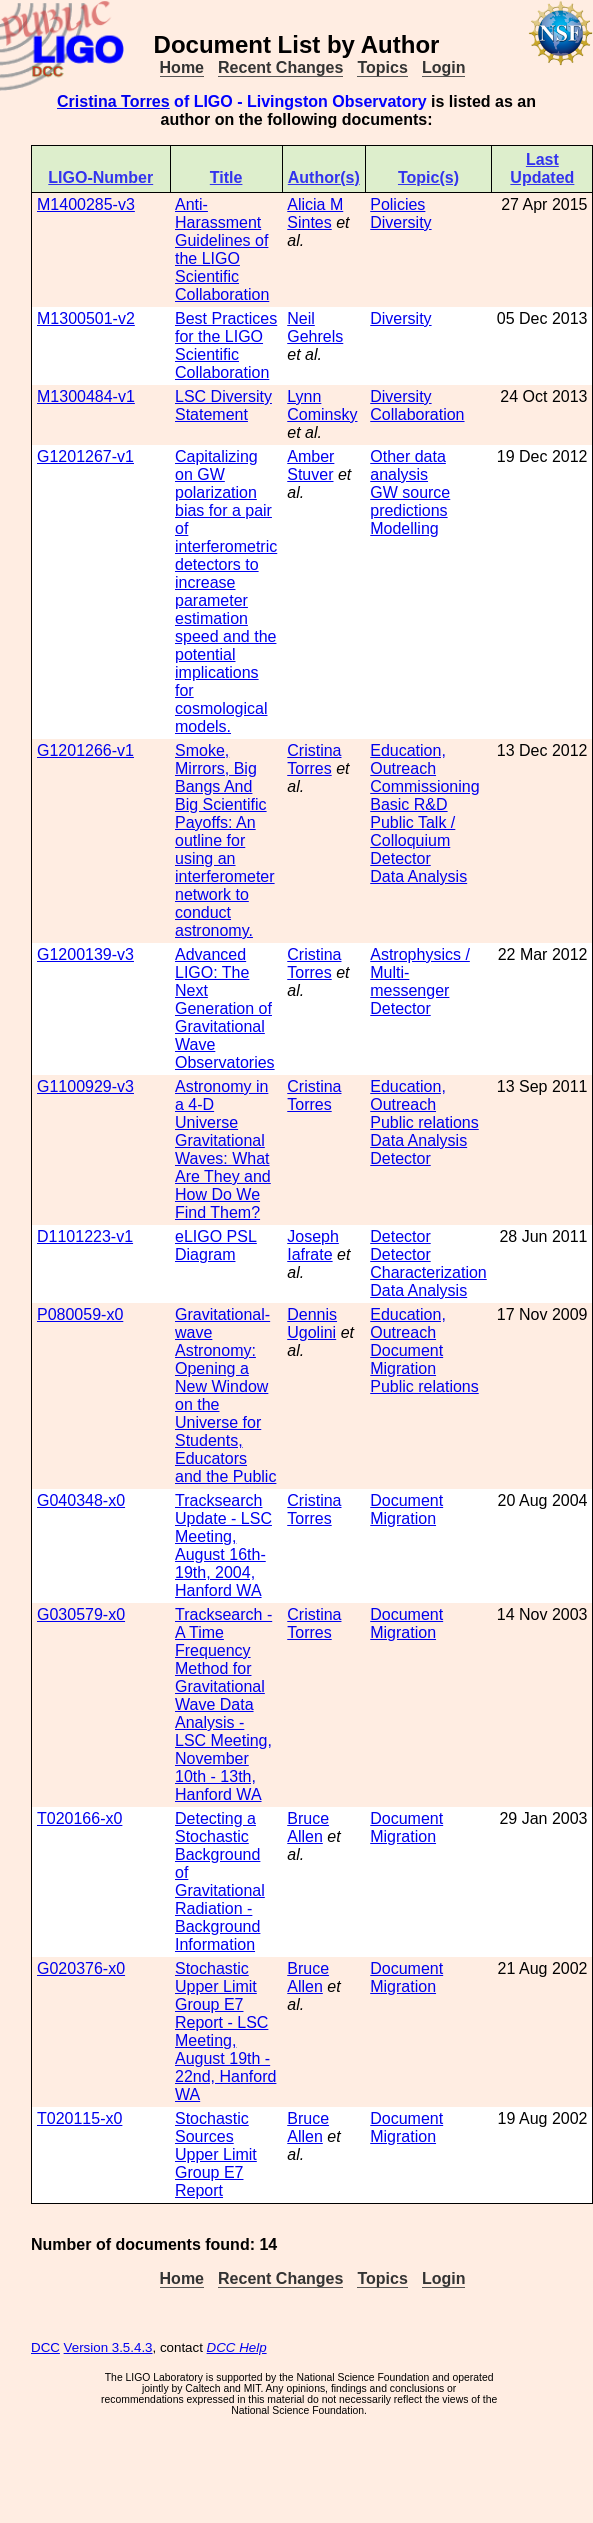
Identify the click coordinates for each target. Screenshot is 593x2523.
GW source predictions (410, 501)
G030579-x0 (81, 1614)
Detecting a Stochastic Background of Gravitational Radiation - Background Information (220, 1881)
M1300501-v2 (86, 318)
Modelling (404, 528)
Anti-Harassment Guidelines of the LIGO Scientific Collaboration (222, 249)
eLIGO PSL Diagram (216, 1245)
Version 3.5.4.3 (108, 2347)
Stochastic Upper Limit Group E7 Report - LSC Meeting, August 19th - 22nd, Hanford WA (225, 2031)
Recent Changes (280, 67)
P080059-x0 (80, 1314)
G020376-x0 (81, 1968)
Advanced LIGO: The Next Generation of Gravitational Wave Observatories (225, 1008)
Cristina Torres (113, 101)
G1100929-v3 (85, 1086)
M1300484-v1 (86, 396)
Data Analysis (418, 876)
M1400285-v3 (86, 204)
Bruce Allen (308, 1827)
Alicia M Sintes (315, 213)
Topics (382, 67)
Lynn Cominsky (322, 405)
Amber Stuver (310, 465)
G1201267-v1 (85, 456)
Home (182, 67)
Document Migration (406, 1359)
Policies (397, 204)
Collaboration (417, 414)
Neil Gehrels (315, 327)
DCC (45, 2347)
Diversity (400, 222)
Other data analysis (408, 465)
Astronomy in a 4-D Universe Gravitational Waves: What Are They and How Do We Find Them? (223, 1149)
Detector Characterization (428, 1263)
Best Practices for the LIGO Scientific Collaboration (226, 345)
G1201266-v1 (85, 750)
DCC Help (237, 2347)
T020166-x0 (79, 1818)
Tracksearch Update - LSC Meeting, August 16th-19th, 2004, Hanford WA (223, 1545)
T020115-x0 (79, 2118)
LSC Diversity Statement (223, 405)
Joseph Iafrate (313, 1245)
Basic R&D (408, 804)
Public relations (424, 1122)
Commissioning (424, 786)
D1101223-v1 (85, 1236)
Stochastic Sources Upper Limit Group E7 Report (216, 2154)
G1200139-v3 (85, 954)
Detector (400, 858)
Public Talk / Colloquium (412, 831)
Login (444, 67)
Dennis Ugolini (312, 1323)
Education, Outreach (408, 759)
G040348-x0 (81, 1500)
